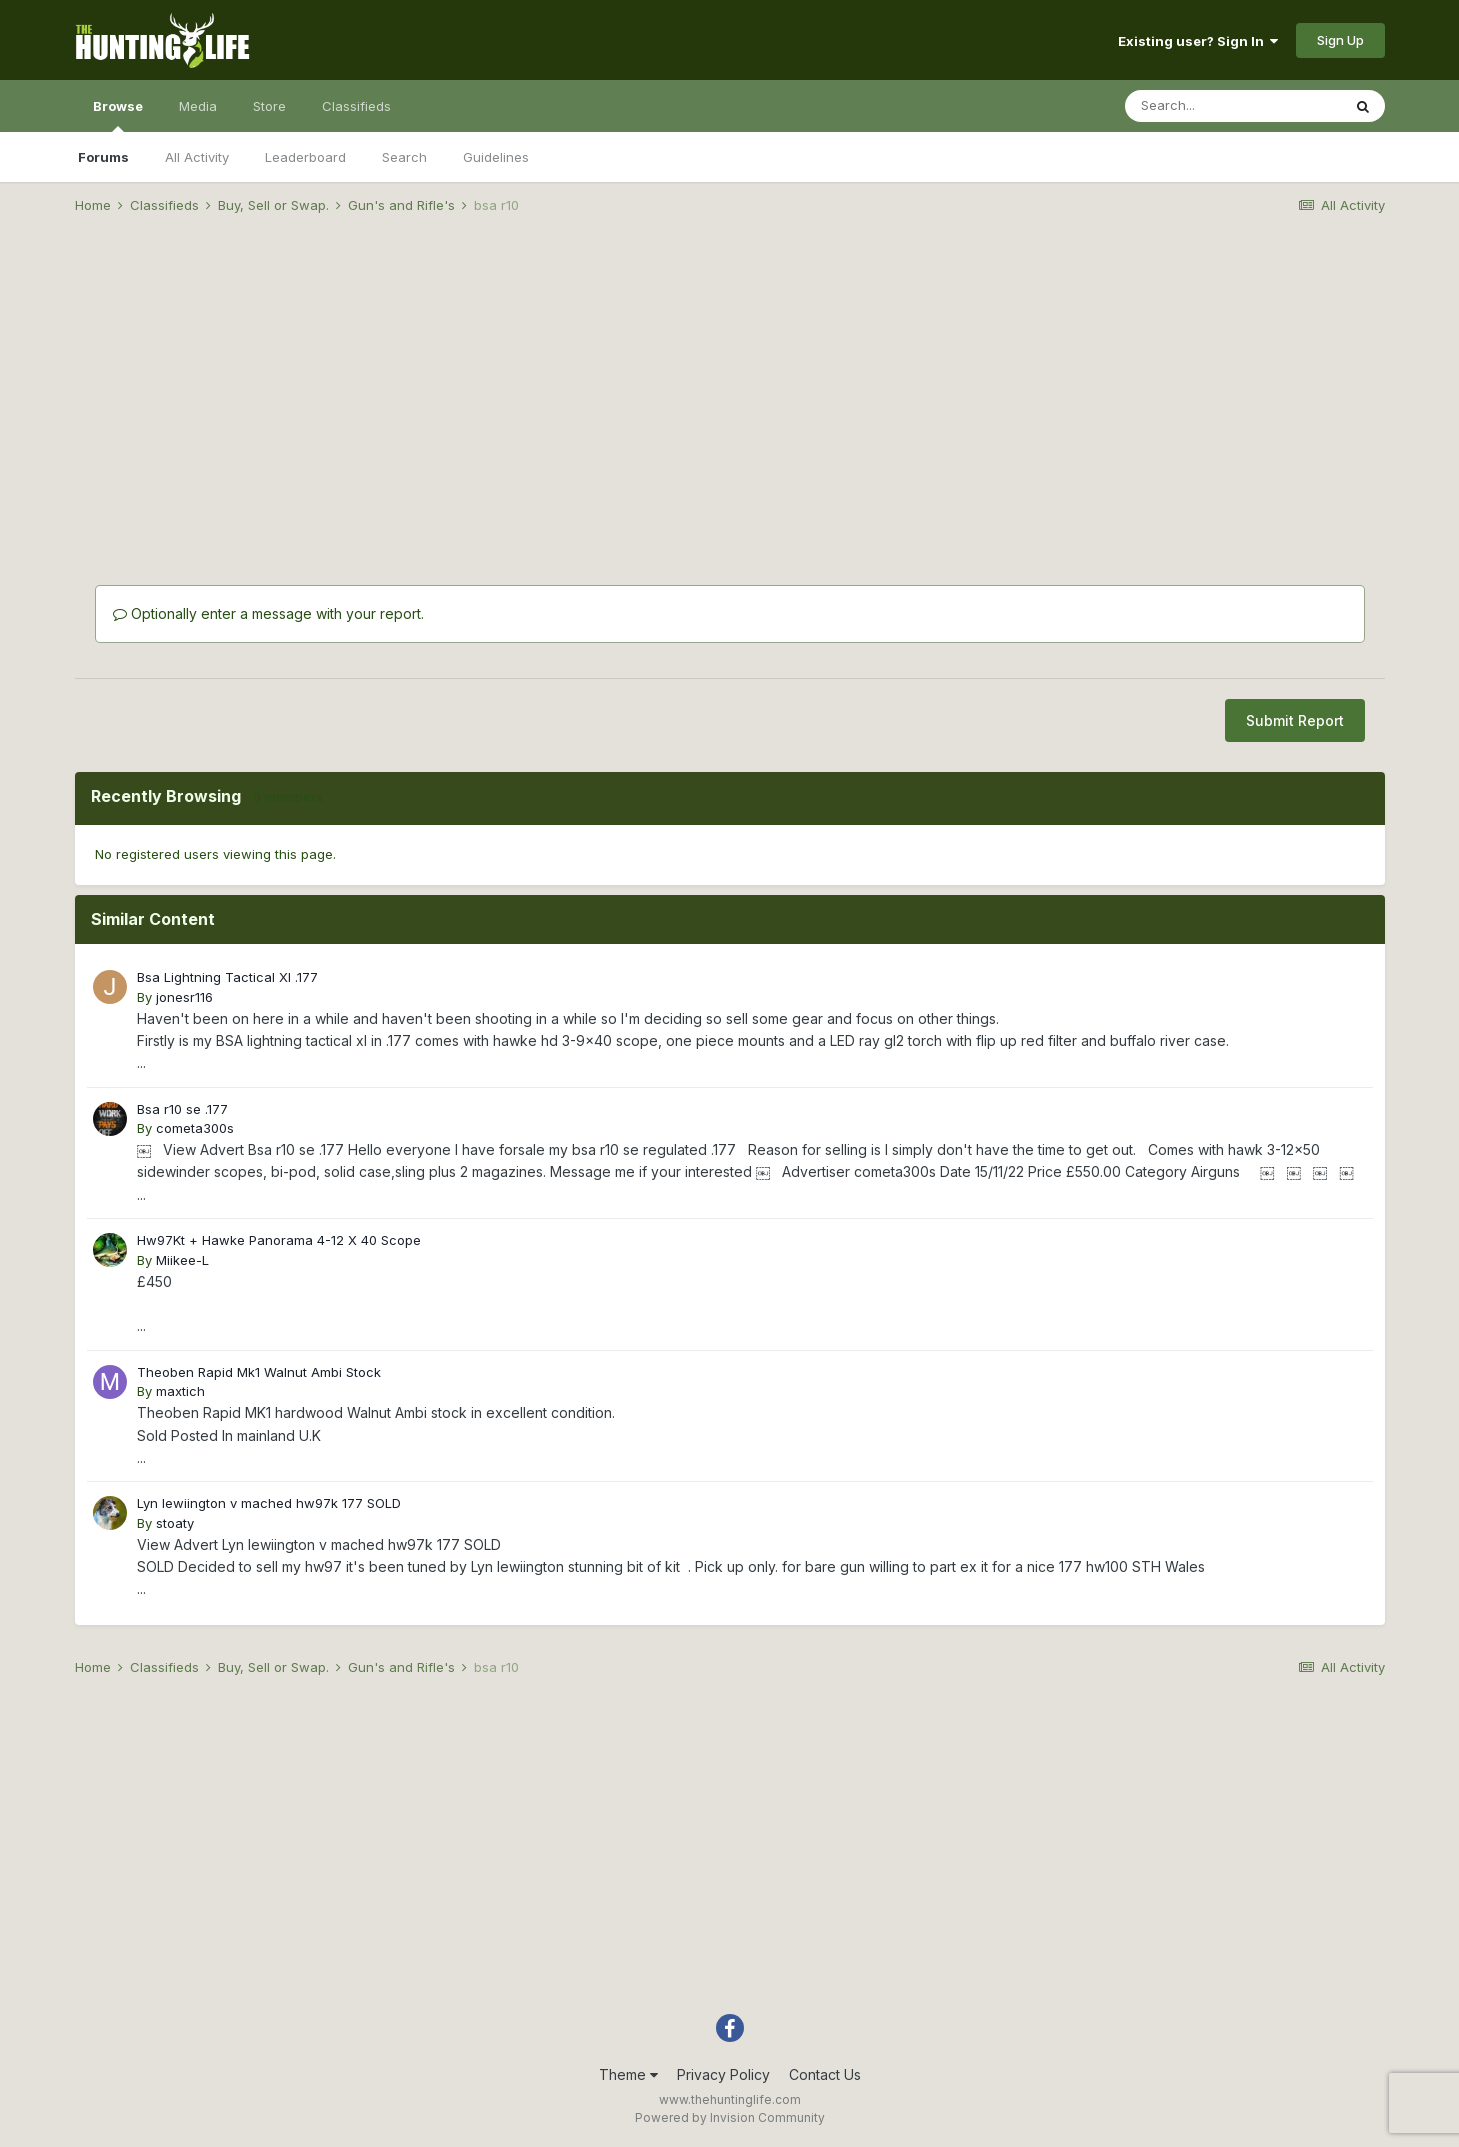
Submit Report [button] (1295, 720)
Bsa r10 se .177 (182, 1109)
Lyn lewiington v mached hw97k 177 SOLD (269, 1503)
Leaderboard (305, 157)
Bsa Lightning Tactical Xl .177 (227, 977)
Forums (103, 157)
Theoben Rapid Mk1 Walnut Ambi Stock (259, 1372)
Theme (628, 2074)
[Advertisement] (730, 386)
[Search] (1233, 106)
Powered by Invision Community (730, 2117)
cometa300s (195, 1128)
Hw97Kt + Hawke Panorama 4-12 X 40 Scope (279, 1240)
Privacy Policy (723, 2074)
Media (198, 106)
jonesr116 (184, 997)
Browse (118, 115)
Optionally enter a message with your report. (268, 613)
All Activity (197, 157)
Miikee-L (182, 1260)
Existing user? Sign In (1198, 41)
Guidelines (496, 157)
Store (269, 106)
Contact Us (825, 2074)
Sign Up (1340, 40)
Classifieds (356, 106)
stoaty (175, 1523)
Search (404, 157)
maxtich (180, 1391)
